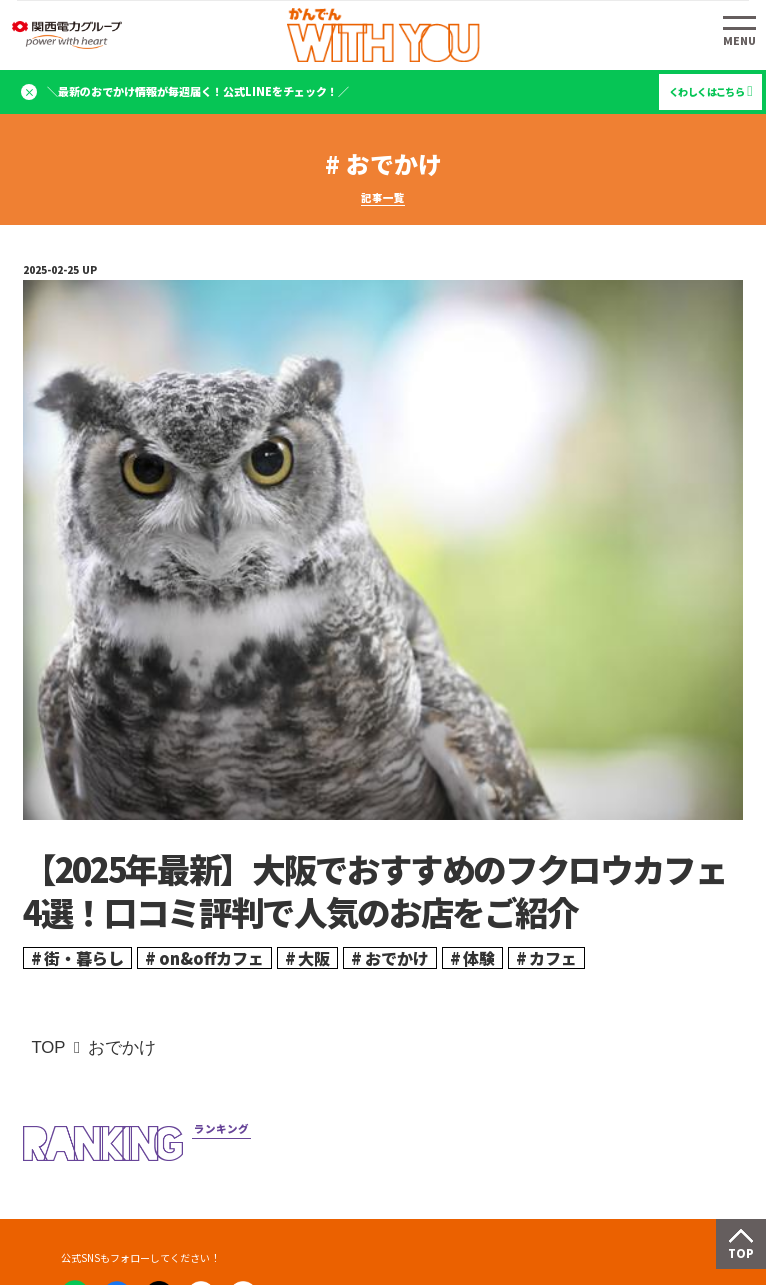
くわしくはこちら (706, 91)
